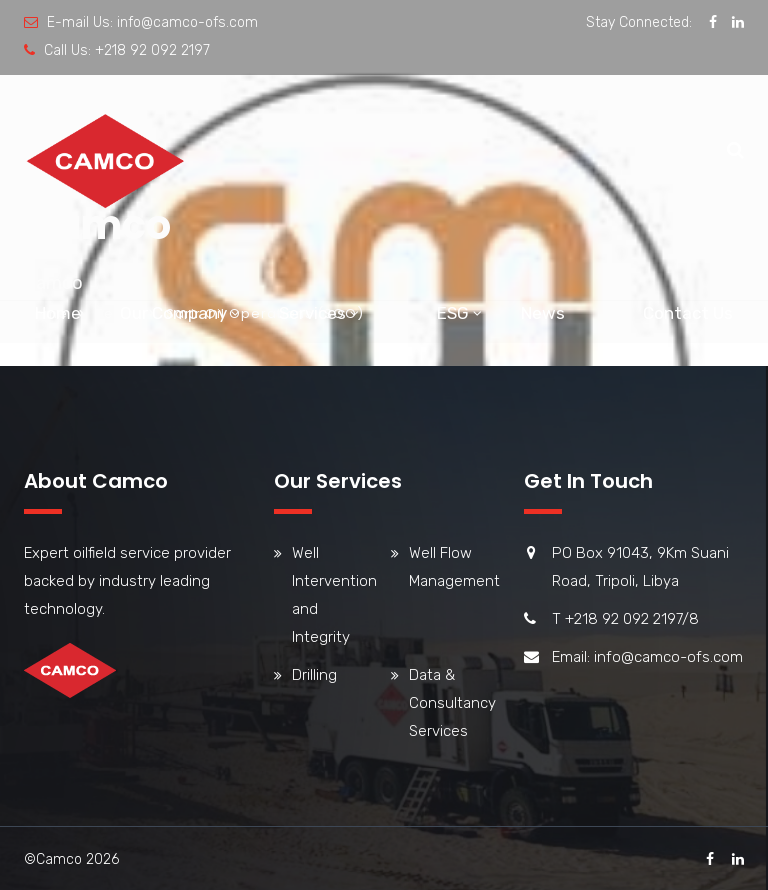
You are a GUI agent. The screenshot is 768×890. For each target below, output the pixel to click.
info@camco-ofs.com (187, 22)
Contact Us (688, 313)
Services (312, 313)
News (543, 313)
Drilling (314, 675)
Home (58, 313)
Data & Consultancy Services (452, 703)
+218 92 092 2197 (152, 50)
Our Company (173, 313)
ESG (453, 313)
